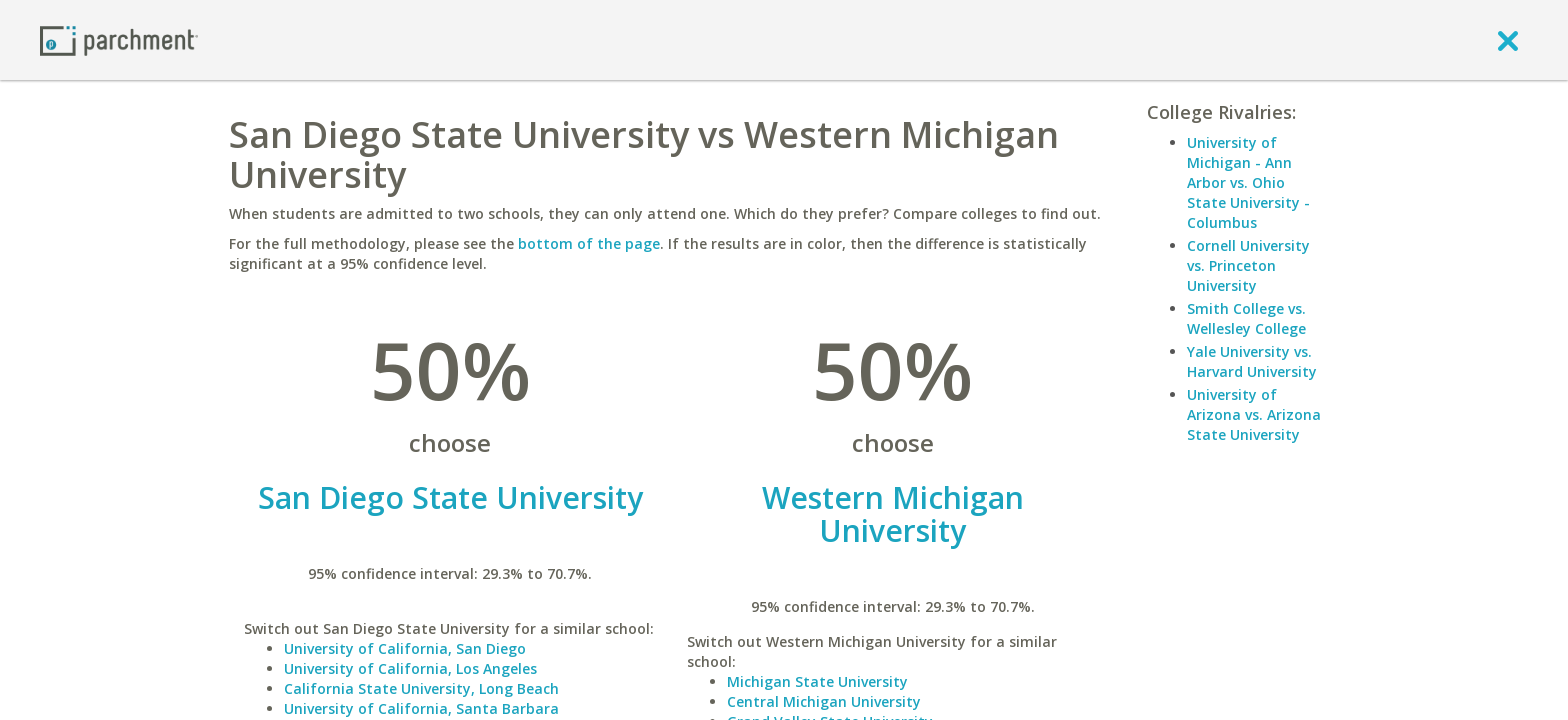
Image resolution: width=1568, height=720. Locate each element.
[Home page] (119, 39)
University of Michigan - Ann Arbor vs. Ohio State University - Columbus (1248, 182)
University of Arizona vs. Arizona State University (1254, 414)
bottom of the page (589, 243)
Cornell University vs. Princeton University (1248, 265)
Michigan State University (817, 681)
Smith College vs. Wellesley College (1246, 318)
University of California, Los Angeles (410, 668)
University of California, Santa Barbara (421, 708)
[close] (1508, 40)
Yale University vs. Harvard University (1252, 361)
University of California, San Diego (405, 648)
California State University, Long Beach (421, 688)
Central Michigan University (824, 701)
